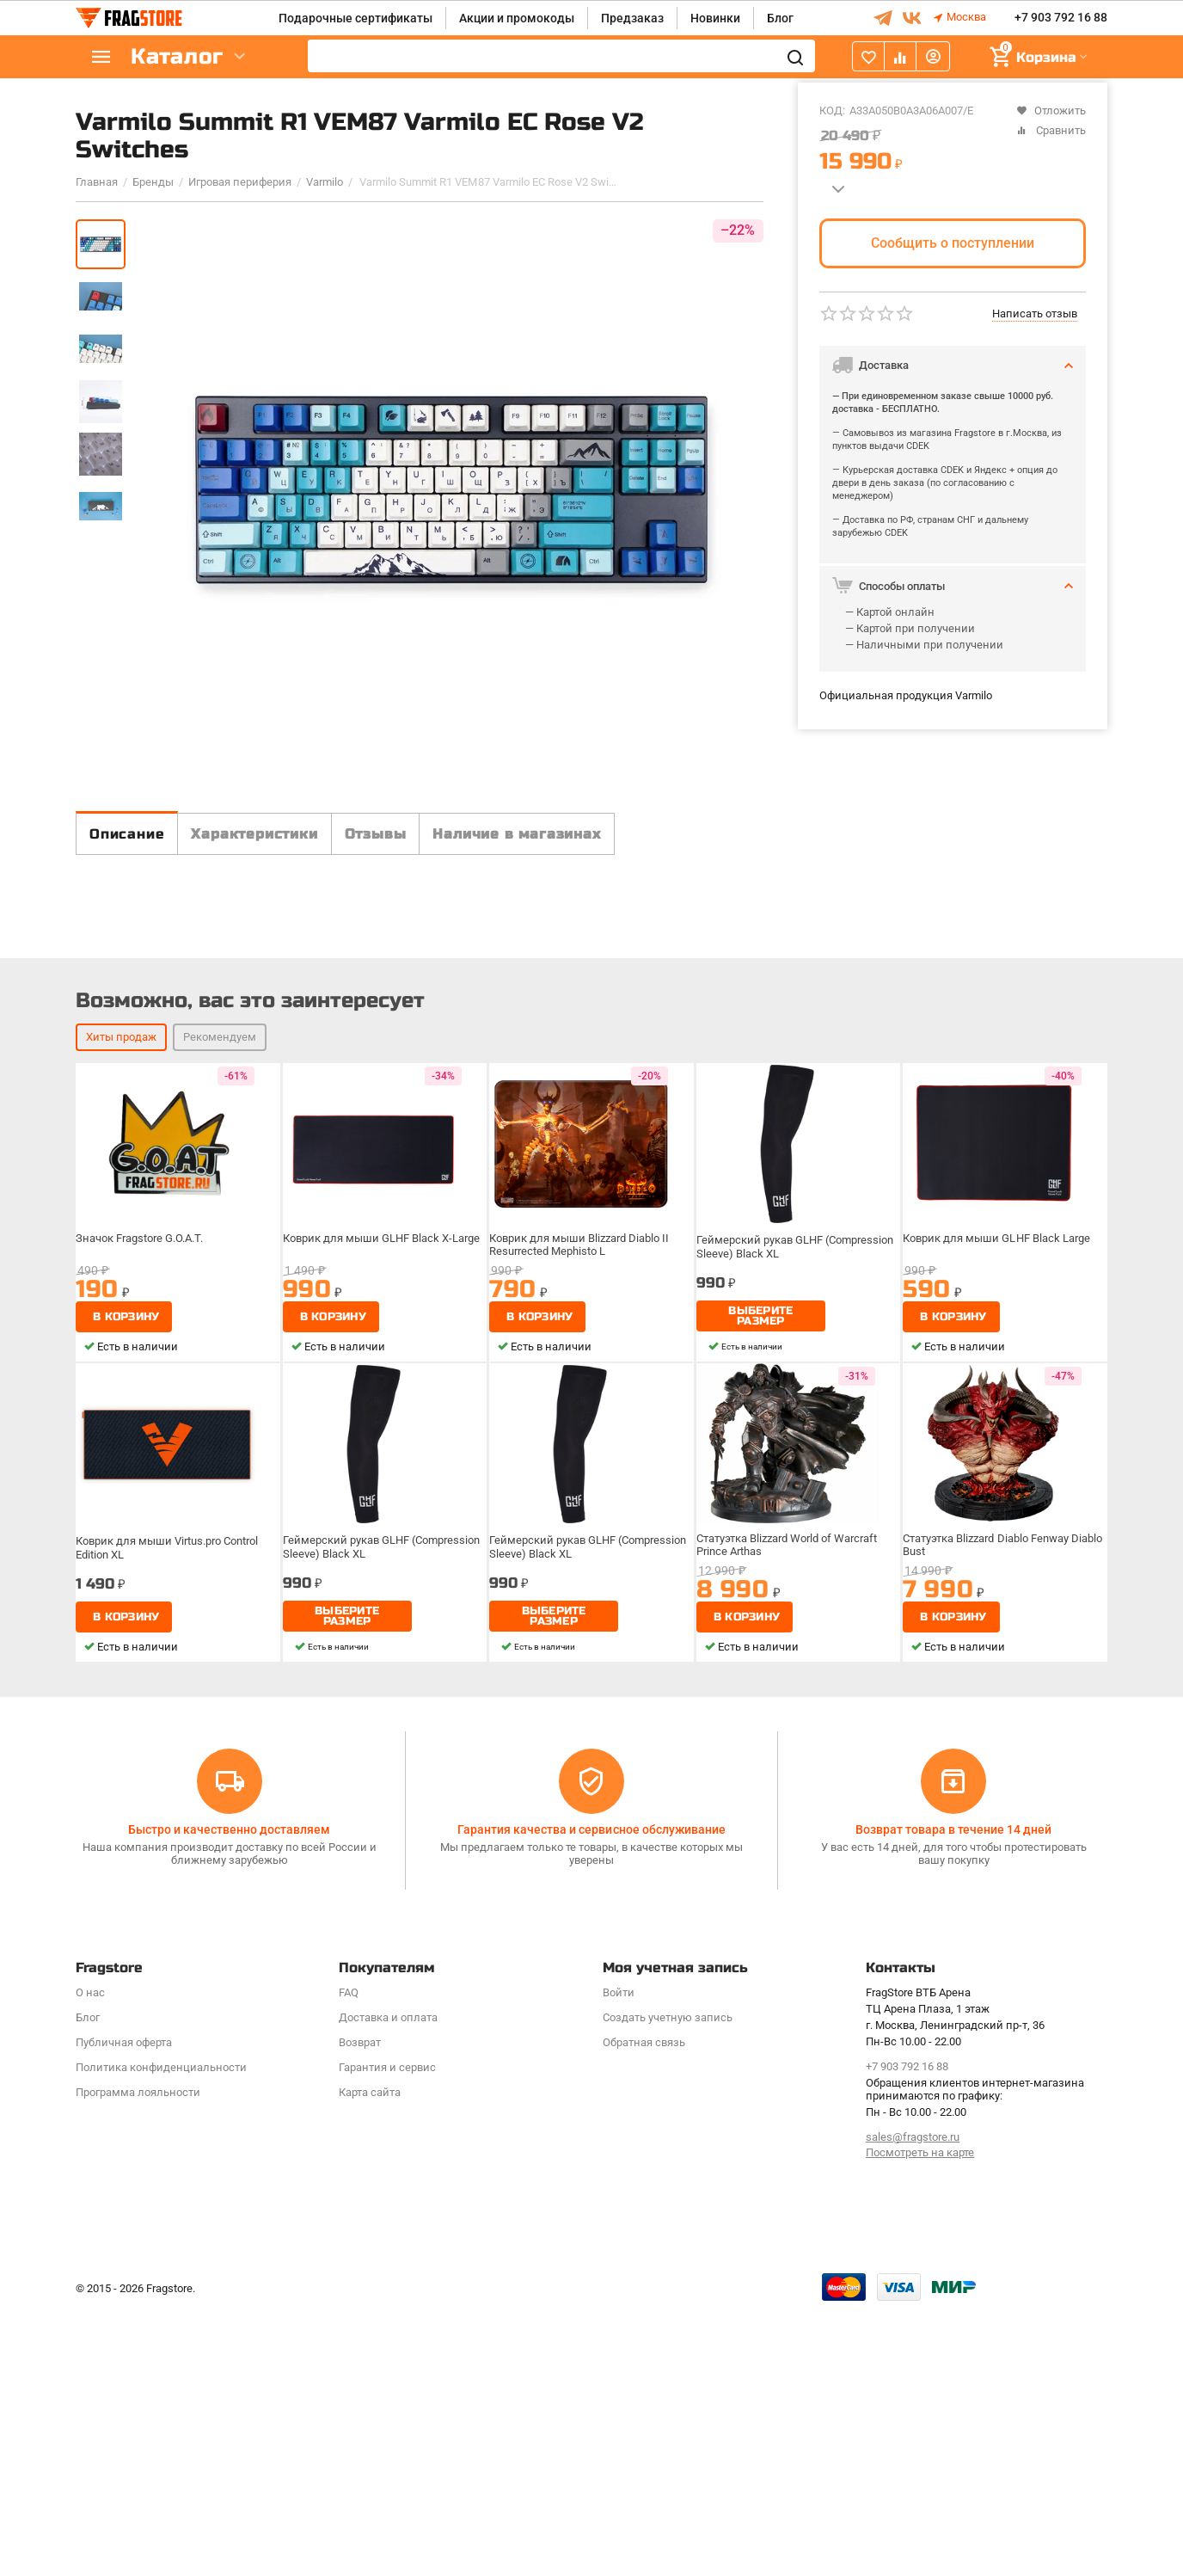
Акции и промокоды (516, 18)
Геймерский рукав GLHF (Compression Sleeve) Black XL (796, 1556)
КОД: (832, 110)
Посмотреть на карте (920, 2419)
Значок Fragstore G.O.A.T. (145, 1550)
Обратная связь (644, 2308)
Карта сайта (370, 2358)
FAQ (349, 2258)
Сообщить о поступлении (952, 243)
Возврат (360, 2308)
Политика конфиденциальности (161, 2333)
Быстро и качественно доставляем (229, 2096)
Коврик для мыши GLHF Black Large (997, 1550)
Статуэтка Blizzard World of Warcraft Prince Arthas (791, 1856)
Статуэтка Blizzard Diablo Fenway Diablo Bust (991, 1856)
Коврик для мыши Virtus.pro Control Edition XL (171, 1856)
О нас (90, 2258)
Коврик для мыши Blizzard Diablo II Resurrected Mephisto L (581, 1556)
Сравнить (1051, 130)
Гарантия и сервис (387, 2333)
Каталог (179, 57)
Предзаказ (632, 18)
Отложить (1051, 110)
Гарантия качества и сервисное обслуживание (591, 2096)
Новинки (715, 18)
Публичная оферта (124, 2308)
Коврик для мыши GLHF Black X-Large (382, 1550)
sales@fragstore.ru (912, 2402)
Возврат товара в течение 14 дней (953, 2096)
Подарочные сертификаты (355, 18)
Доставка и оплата (388, 2283)
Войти (618, 2258)
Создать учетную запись (667, 2283)
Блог (780, 18)
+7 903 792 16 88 (1060, 18)
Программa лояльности (138, 2358)
